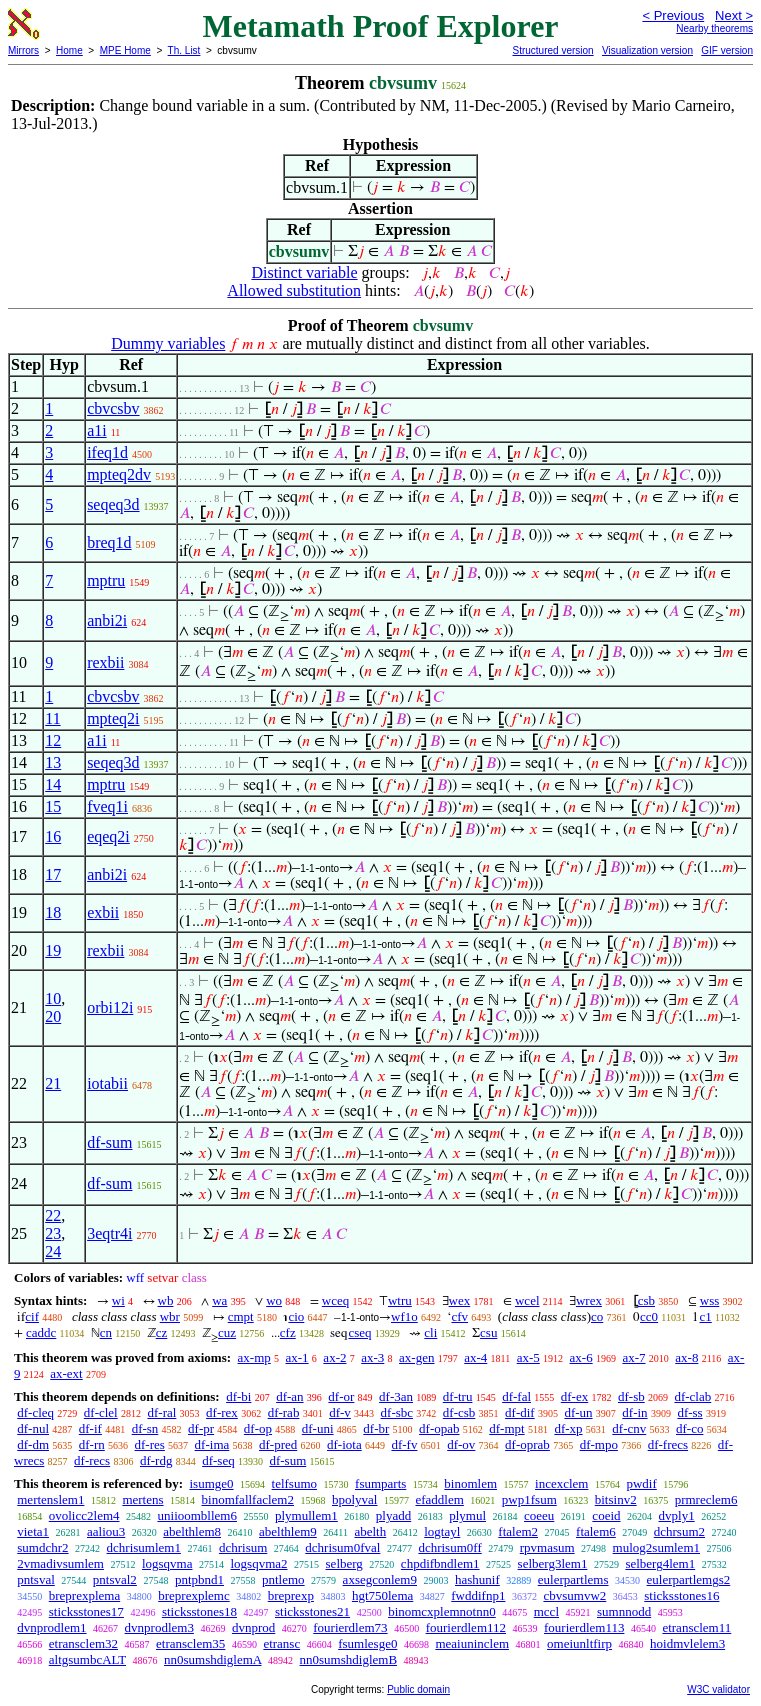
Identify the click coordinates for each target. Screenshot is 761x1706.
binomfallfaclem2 (248, 1499)
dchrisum (243, 1547)
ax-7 (633, 1357)
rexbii (105, 662)
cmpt (241, 1316)
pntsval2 (115, 1579)
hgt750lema (382, 1595)
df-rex (222, 1412)
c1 (705, 1316)
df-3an (396, 1396)
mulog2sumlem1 (656, 1547)
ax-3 (372, 1357)
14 (53, 784)
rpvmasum (547, 1547)
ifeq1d (107, 452)
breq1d (109, 542)
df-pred (278, 1444)
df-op (258, 1428)
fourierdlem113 (584, 1627)
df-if (90, 1428)
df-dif (520, 1412)
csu (488, 1332)
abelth (370, 1531)
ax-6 (581, 1357)
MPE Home (125, 50)
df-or (341, 1396)
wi (118, 1300)
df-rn (92, 1444)
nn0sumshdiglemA (213, 1659)
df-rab (284, 1412)
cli (430, 1332)
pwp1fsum (529, 1499)
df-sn (145, 1428)
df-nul (33, 1428)
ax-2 (334, 1357)
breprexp (291, 1595)
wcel (527, 1300)
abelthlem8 (192, 1531)
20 (53, 1016)
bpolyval (355, 1499)
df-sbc (397, 1412)
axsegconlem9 (380, 1579)
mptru (106, 580)
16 (53, 836)
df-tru (458, 1396)
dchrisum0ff (449, 1547)
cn (106, 1332)
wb (166, 1300)
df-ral (161, 1412)
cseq (359, 1332)
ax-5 (528, 1357)
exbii (103, 912)
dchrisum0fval (342, 1547)
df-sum (109, 1142)
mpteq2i (113, 718)
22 (53, 1215)
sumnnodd (624, 1611)
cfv (459, 1316)
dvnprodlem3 (159, 1627)
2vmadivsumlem (60, 1563)
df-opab (439, 1428)
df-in (634, 1412)
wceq (335, 1300)
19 (53, 950)
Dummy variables (168, 343)
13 (53, 762)
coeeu (539, 1515)
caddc (41, 1332)
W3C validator (718, 1689)
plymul (467, 1515)
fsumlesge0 (367, 1643)
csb (646, 1300)
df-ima (212, 1444)
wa (219, 1300)
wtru (400, 1300)
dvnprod (253, 1627)
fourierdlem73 (350, 1627)
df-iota (344, 1444)
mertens (142, 1499)
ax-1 (297, 1357)
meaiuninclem (472, 1643)
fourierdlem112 (466, 1627)
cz (162, 1332)
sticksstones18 (199, 1611)
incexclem (561, 1483)
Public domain (418, 1689)
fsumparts (380, 1483)
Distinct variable (304, 272)
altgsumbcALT (87, 1659)
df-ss (689, 1412)
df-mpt (506, 1428)
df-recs (92, 1460)
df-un (578, 1412)
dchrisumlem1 (144, 1547)
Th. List (184, 50)
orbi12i (110, 1007)
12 (53, 740)
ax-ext (66, 1373)
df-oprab (527, 1444)
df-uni (318, 1428)
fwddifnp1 (478, 1595)
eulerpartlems (573, 1579)
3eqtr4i (109, 1233)
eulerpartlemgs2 (689, 1579)
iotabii (107, 1083)
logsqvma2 (258, 1563)
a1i (97, 430)
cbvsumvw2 (574, 1595)
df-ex (574, 1396)
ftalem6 (596, 1531)
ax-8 (686, 1357)
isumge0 (211, 1483)
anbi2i (107, 620)
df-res (150, 1444)
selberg (344, 1563)
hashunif (477, 1579)
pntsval (36, 1579)
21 (53, 1083)
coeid (606, 1515)
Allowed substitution (294, 290)
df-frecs (668, 1444)
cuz (227, 1332)
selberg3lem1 (553, 1563)
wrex (589, 1300)
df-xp (568, 1428)
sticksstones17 (86, 1611)
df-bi (238, 1396)
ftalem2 (518, 1531)
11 (52, 718)
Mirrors (23, 50)
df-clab (692, 1396)
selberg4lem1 (660, 1563)
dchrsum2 (679, 1531)
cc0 (649, 1316)
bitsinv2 (616, 1499)
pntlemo (283, 1579)
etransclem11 (696, 1627)
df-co (689, 1428)
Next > (734, 15)
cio (296, 1316)
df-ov (461, 1444)
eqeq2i (108, 836)
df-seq (218, 1460)
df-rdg (156, 1460)
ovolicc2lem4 (84, 1515)
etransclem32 (83, 1643)
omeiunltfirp (579, 1643)
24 (53, 1251)
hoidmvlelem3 (687, 1643)
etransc (281, 1643)
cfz (288, 1332)
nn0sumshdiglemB (349, 1659)
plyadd (393, 1515)
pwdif (641, 1483)
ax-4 (475, 1357)
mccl (546, 1611)
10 (53, 998)
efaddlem (439, 1499)
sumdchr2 (42, 1547)
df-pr (201, 1428)
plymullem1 (306, 1515)
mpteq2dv (119, 474)
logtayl (442, 1531)
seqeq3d (113, 504)
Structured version (552, 50)
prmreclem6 (706, 1499)
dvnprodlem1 (51, 1627)
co (597, 1316)
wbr (170, 1316)
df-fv (404, 1444)
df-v (340, 1412)
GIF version (727, 50)
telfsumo (295, 1483)
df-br (376, 1428)
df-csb (459, 1412)
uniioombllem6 (197, 1515)
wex (460, 1300)
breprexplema (84, 1595)
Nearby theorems (714, 28)
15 (53, 806)
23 (53, 1233)
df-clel (101, 1412)
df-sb (631, 1396)
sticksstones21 (312, 1611)
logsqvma (167, 1563)
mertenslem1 (50, 1499)
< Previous (673, 15)
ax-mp (254, 1357)
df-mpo (599, 1444)
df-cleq (35, 1412)
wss (710, 1300)
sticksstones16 (681, 1595)
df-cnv (629, 1428)
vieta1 (33, 1531)
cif (32, 1316)
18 (53, 912)
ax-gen (416, 1357)
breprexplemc (193, 1595)
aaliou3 (106, 1531)
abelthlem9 (288, 1531)
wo (274, 1300)
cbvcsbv (113, 408)
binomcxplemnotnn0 (442, 1611)
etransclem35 (190, 1643)
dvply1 (677, 1515)
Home (69, 50)
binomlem (470, 1483)
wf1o (404, 1316)
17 (53, 874)
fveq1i (107, 806)
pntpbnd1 (199, 1579)
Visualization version (647, 50)
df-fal (516, 1396)
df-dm (33, 1444)
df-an (289, 1396)
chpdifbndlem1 (440, 1563)
